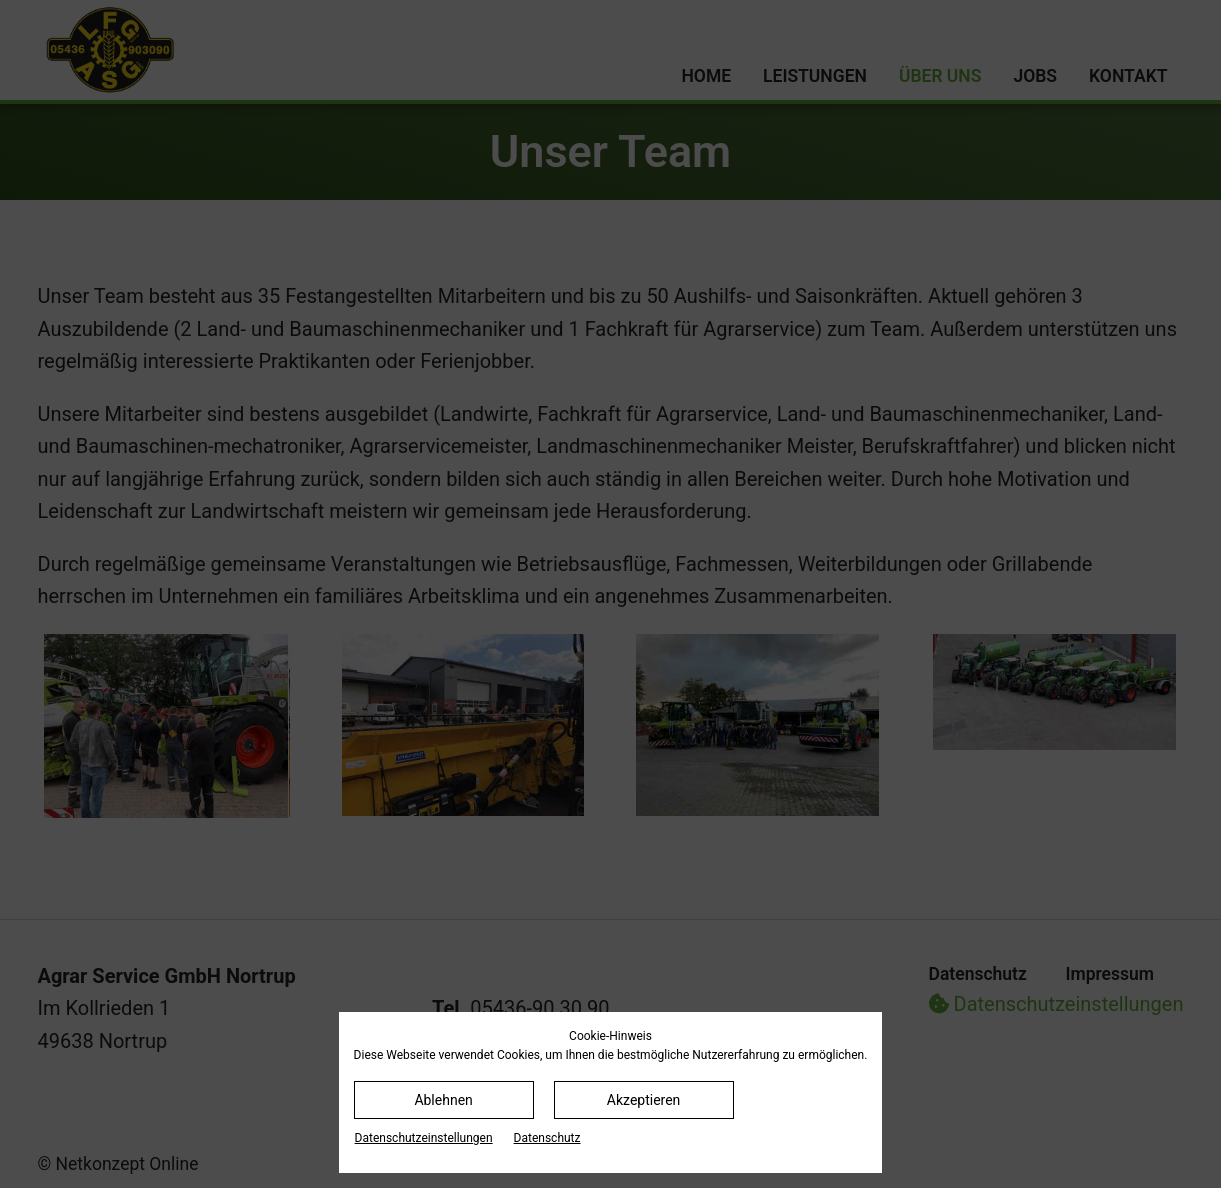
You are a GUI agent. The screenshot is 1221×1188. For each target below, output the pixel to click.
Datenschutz (547, 1138)
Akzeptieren (644, 1100)
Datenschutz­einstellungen (424, 1138)
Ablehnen (443, 1100)
